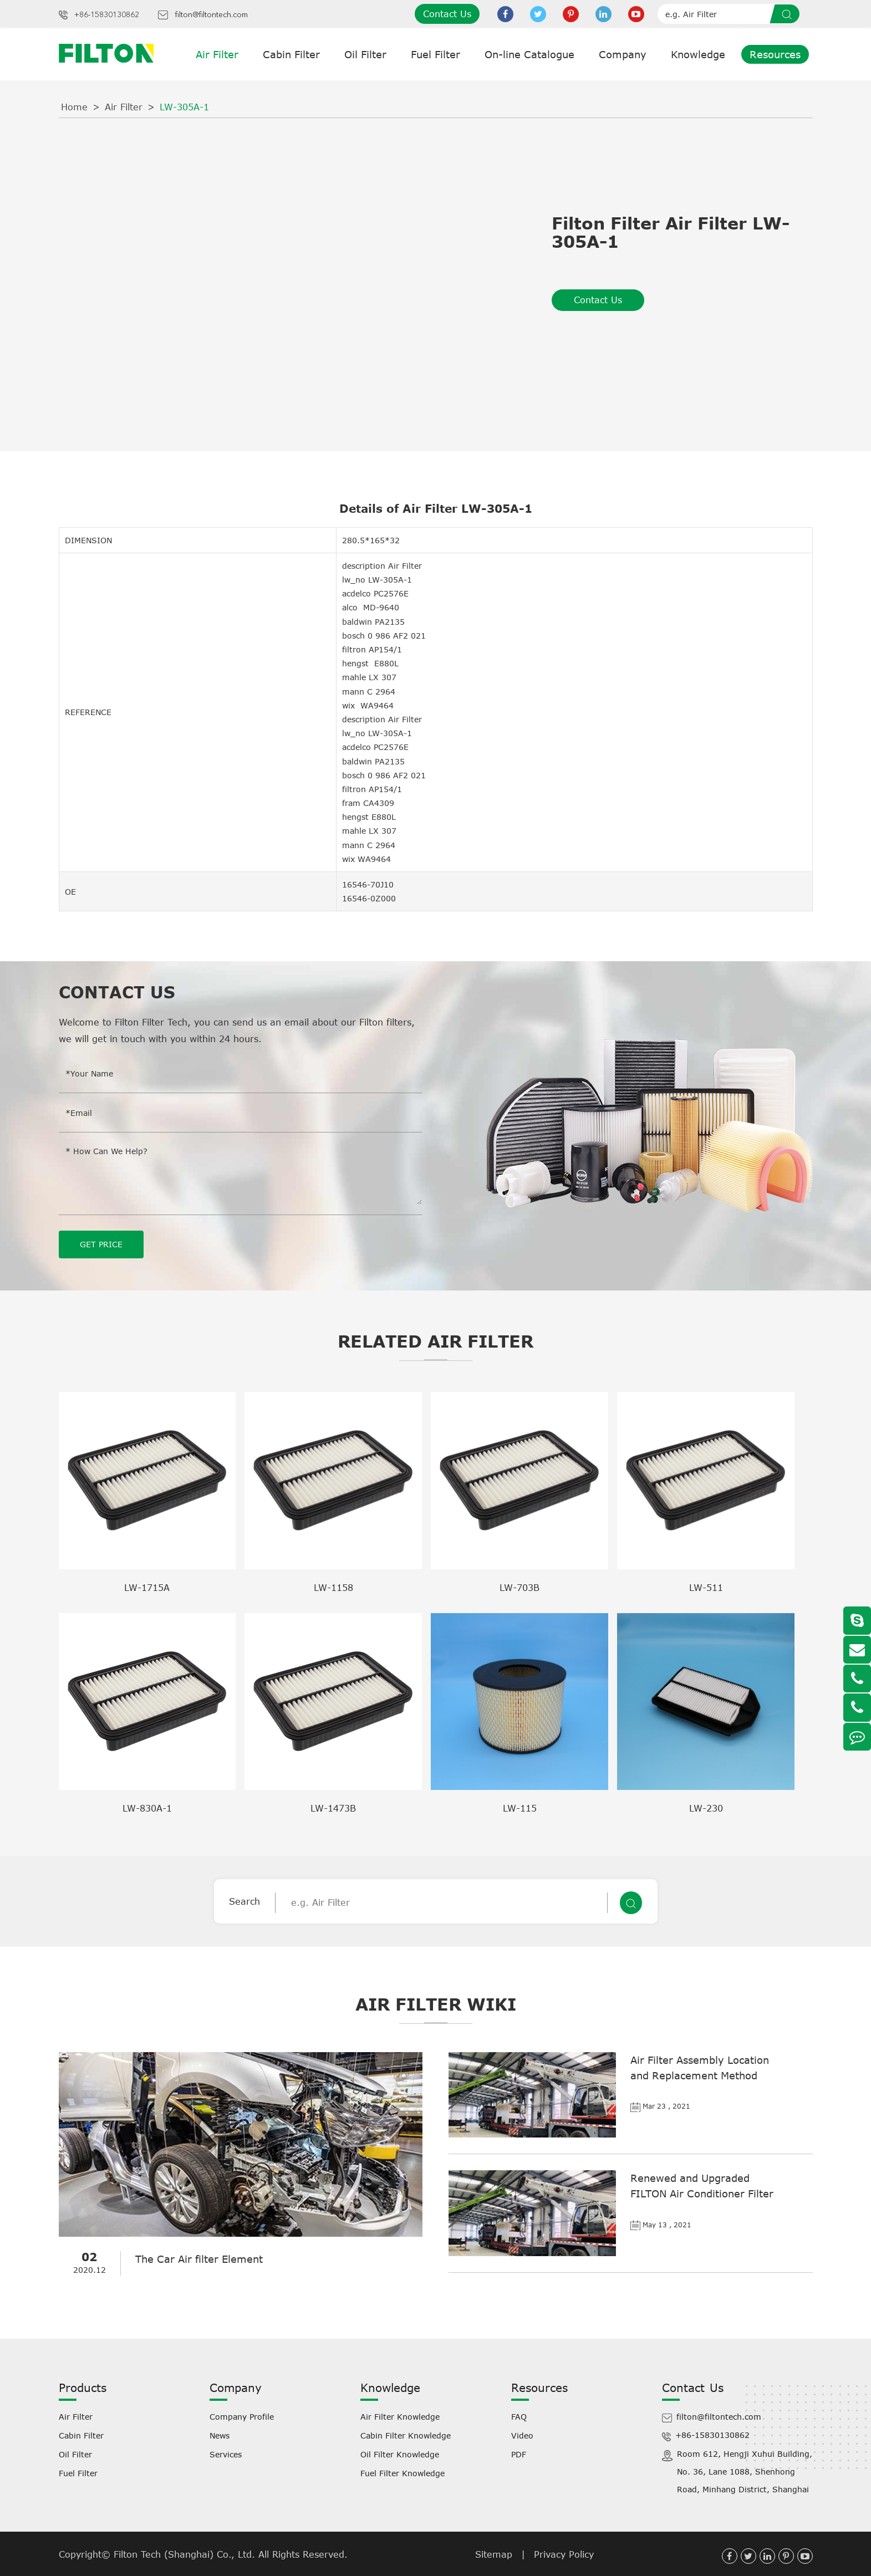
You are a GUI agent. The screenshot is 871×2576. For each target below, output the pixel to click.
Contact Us (447, 14)
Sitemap (493, 2554)
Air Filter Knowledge (400, 2416)
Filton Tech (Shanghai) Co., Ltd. (186, 2554)
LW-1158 (333, 1587)
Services (226, 2453)
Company (622, 54)
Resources (775, 54)
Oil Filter (365, 54)
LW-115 (520, 1808)
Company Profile (242, 2416)
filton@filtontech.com (211, 15)
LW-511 (706, 1587)
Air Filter (217, 54)
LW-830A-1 (147, 1808)
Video (522, 2435)
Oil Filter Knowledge (399, 2453)
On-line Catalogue (529, 54)
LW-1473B (333, 1808)
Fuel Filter (435, 54)
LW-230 (706, 1808)
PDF (518, 2453)
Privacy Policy (564, 2554)
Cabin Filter (291, 54)
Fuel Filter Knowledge (402, 2472)
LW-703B (519, 1587)
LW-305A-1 (184, 107)
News (220, 2435)
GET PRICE (101, 1243)
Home (74, 107)
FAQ (519, 2416)
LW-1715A (147, 1587)
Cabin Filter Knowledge (405, 2435)
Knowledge (698, 54)
